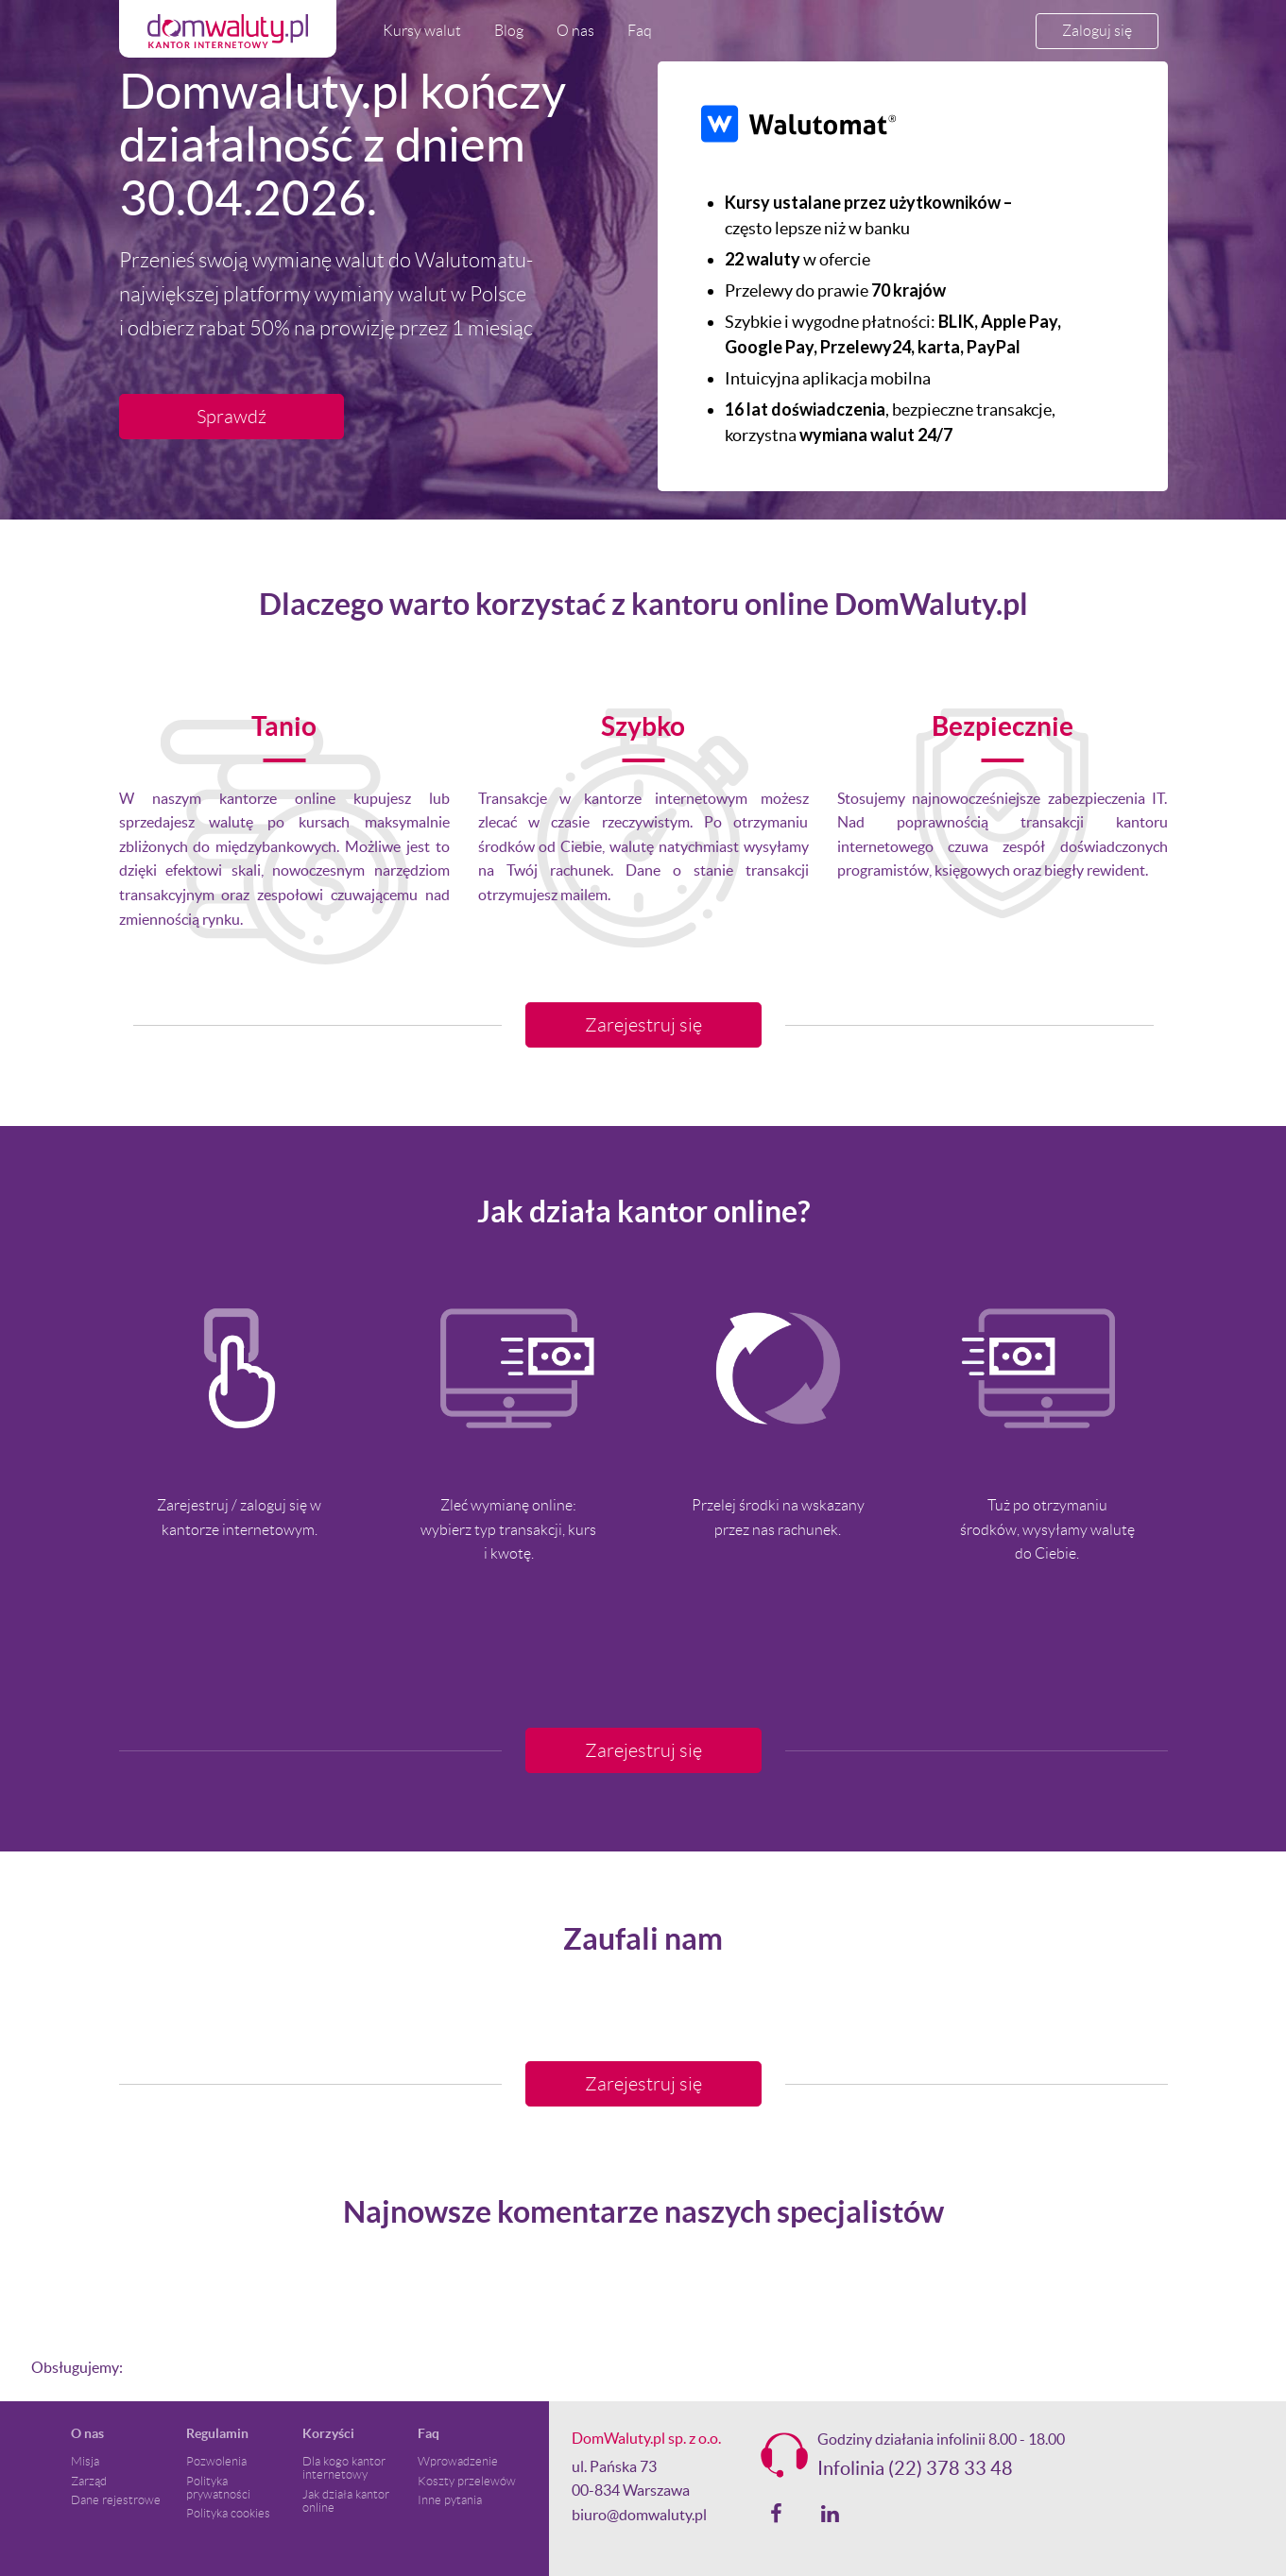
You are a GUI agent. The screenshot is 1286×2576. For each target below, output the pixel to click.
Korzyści (328, 2433)
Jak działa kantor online (345, 2501)
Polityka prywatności (218, 2488)
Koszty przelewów (467, 2481)
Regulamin (217, 2433)
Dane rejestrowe (116, 2500)
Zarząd (89, 2481)
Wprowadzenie (458, 2461)
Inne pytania (450, 2500)
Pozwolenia (216, 2461)
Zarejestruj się (643, 1025)
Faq (639, 31)
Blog (508, 31)
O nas (575, 31)
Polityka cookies (228, 2513)
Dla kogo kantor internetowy (344, 2468)
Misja (85, 2461)
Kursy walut (422, 31)
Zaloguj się (1097, 31)
